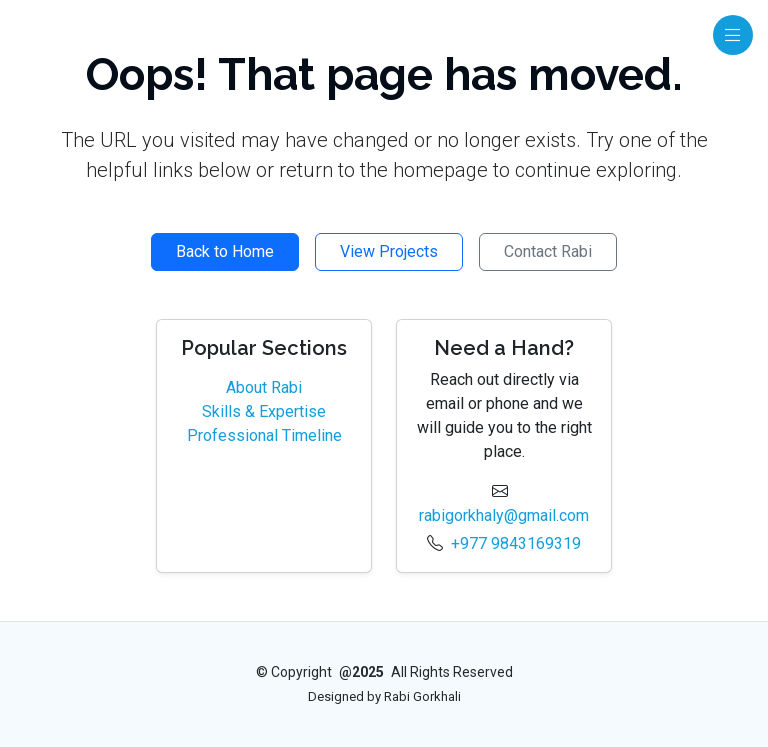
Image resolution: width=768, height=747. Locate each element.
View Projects (389, 251)
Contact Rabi (548, 251)
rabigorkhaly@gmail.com (504, 515)
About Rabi (264, 387)
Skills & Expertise (264, 411)
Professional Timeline (264, 435)
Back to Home (225, 251)
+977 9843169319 (516, 543)
